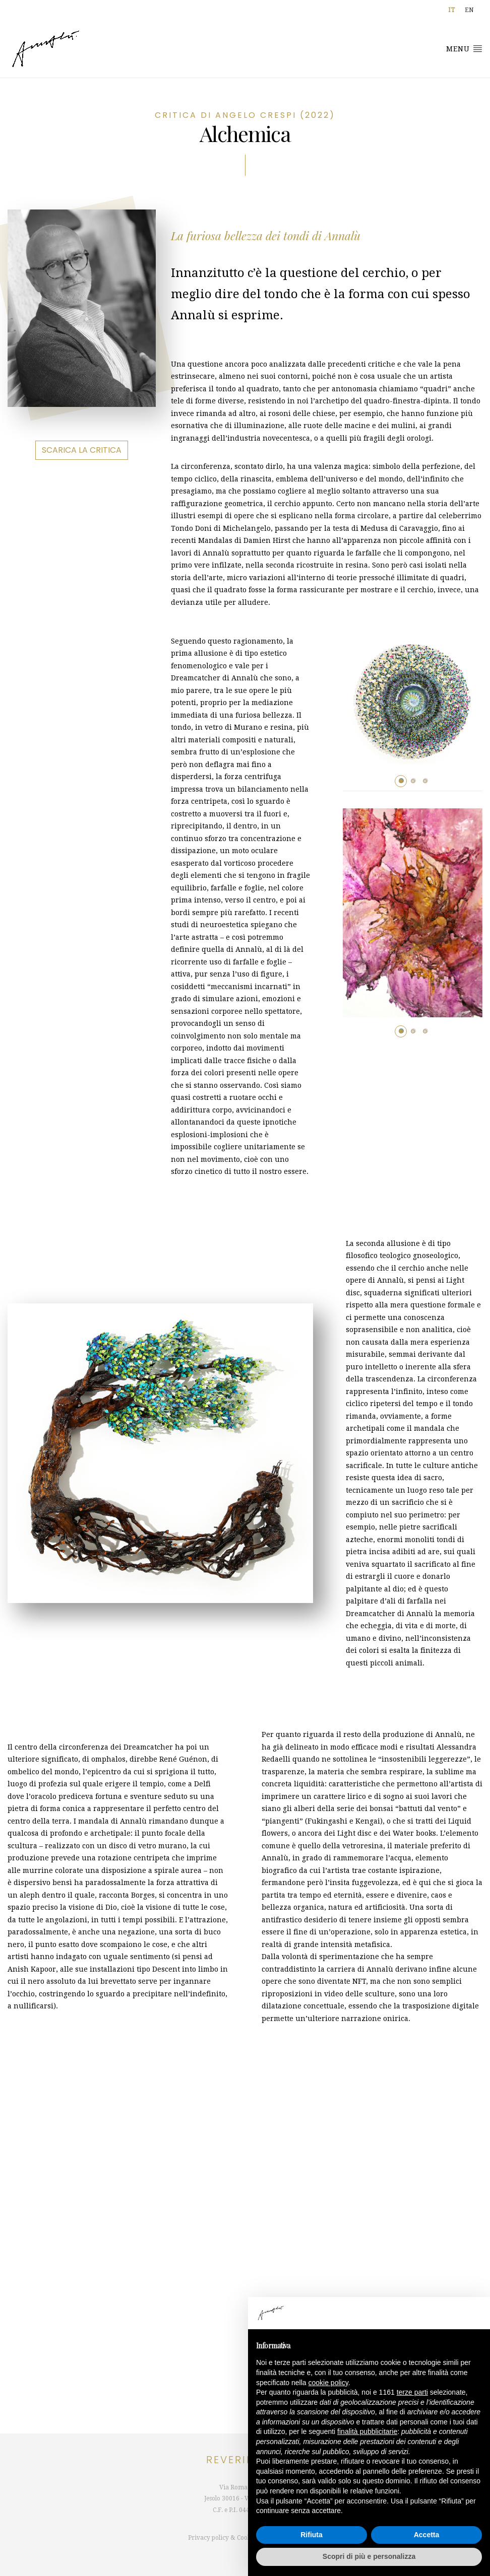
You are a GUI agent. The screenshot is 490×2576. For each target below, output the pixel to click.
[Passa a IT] (451, 10)
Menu (464, 48)
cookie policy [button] (328, 2383)
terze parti (412, 2392)
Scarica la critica (81, 450)
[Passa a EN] (469, 10)
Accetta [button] (427, 2535)
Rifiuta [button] (311, 2535)
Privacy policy (208, 2537)
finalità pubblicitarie (367, 2431)
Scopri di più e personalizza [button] (369, 2556)
